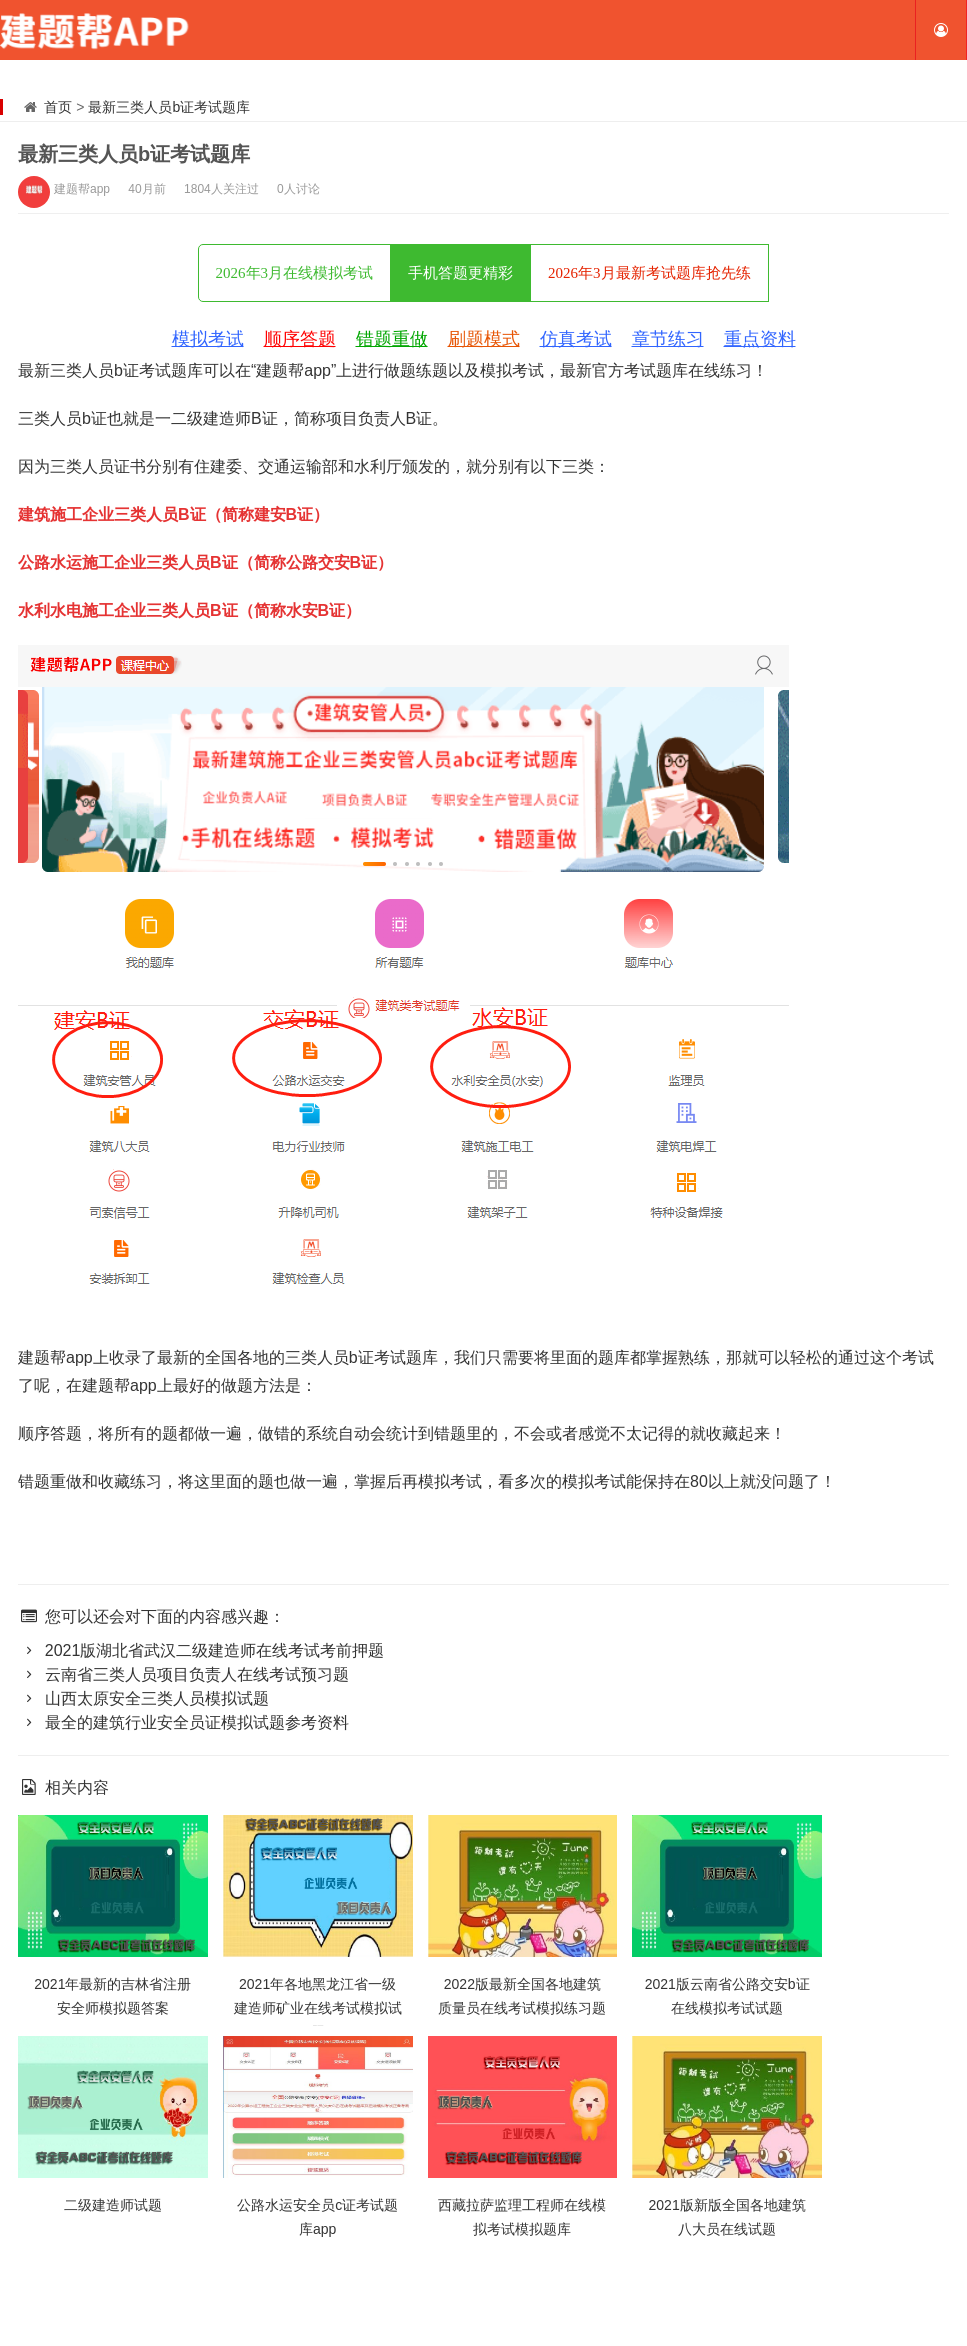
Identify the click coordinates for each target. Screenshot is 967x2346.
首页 (58, 107)
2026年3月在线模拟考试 (295, 273)
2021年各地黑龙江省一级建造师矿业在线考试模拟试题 (318, 2008)
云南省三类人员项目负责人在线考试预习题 (183, 1674)
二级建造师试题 (113, 2205)
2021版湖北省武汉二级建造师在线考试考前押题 (201, 1650)
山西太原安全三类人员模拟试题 (143, 1698)
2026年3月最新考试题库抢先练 (649, 273)
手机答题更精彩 (460, 273)
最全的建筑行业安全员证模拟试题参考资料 (183, 1722)
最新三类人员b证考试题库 (169, 107)
